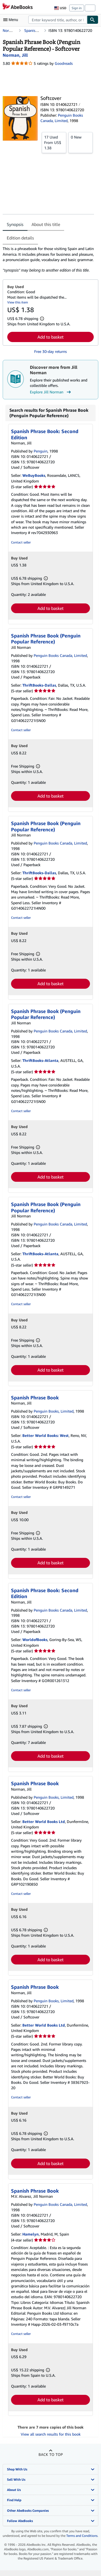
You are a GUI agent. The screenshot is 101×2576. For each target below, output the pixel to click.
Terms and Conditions (81, 2536)
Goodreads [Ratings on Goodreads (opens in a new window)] (64, 63)
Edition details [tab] (20, 238)
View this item (17, 302)
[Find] (92, 20)
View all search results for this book (51, 2434)
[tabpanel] (48, 259)
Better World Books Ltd (43, 1821)
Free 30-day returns (50, 351)
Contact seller (21, 542)
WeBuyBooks (33, 475)
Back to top (51, 2454)
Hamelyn (30, 2234)
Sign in (77, 8)
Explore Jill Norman (51, 392)
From (54, 142)
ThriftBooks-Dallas (39, 685)
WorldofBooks (34, 1639)
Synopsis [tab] (15, 224)
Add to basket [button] (50, 337)
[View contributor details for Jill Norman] (15, 55)
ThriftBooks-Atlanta (40, 1060)
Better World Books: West (45, 1435)
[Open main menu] (11, 20)
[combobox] (57, 20)
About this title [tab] (46, 224)
